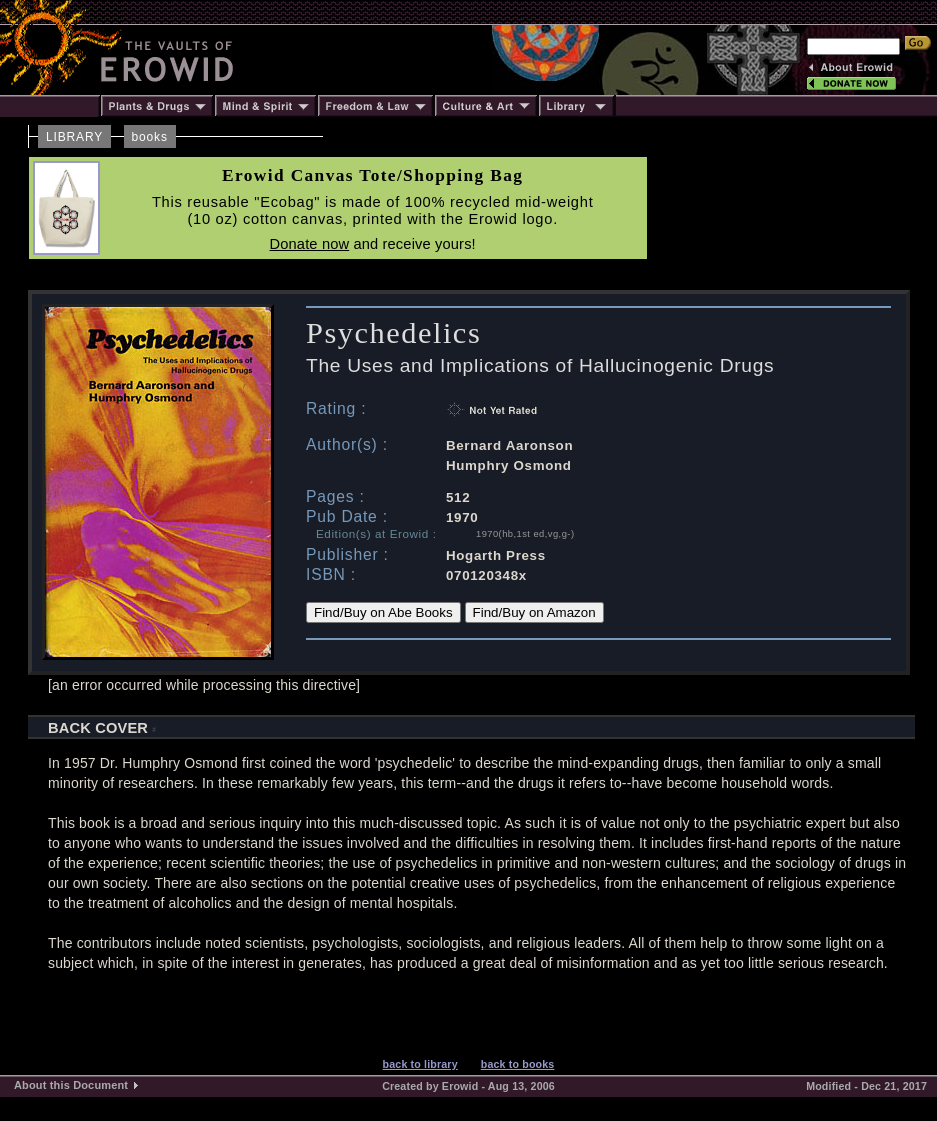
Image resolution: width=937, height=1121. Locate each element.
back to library (420, 1064)
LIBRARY (74, 137)
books (150, 137)
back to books (518, 1064)
